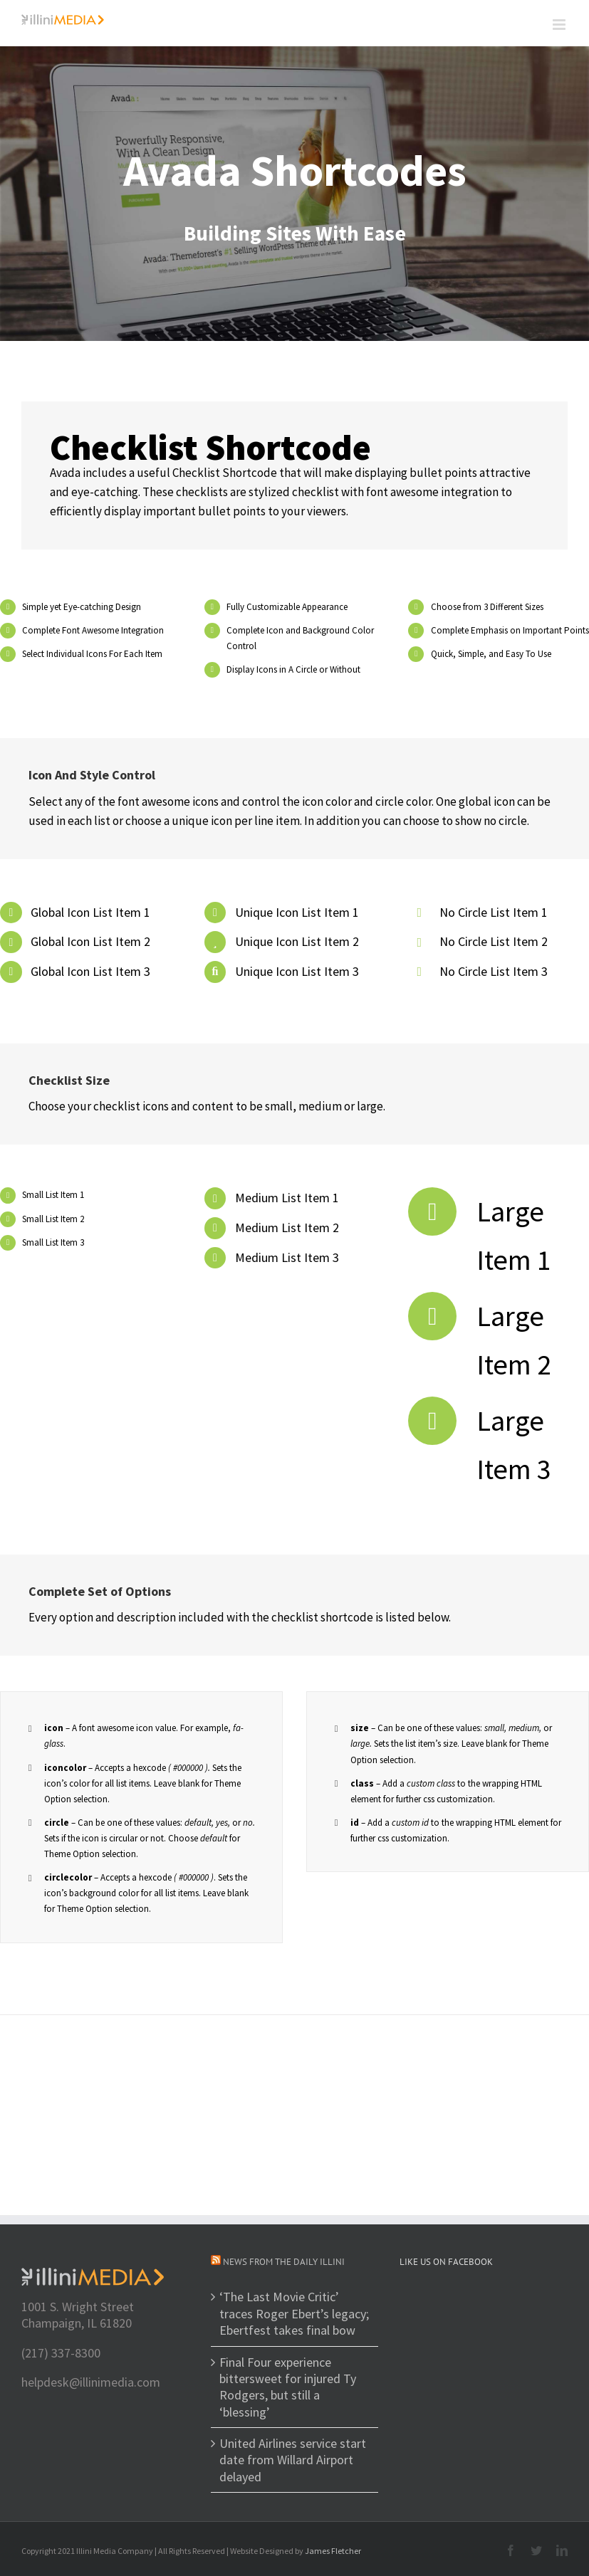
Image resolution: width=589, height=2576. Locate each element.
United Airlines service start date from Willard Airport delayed (292, 2460)
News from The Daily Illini (284, 2262)
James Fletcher (333, 2550)
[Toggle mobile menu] (560, 24)
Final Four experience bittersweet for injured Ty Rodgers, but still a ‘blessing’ (287, 2387)
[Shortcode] (294, 193)
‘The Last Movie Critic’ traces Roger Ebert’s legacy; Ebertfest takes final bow (294, 2313)
